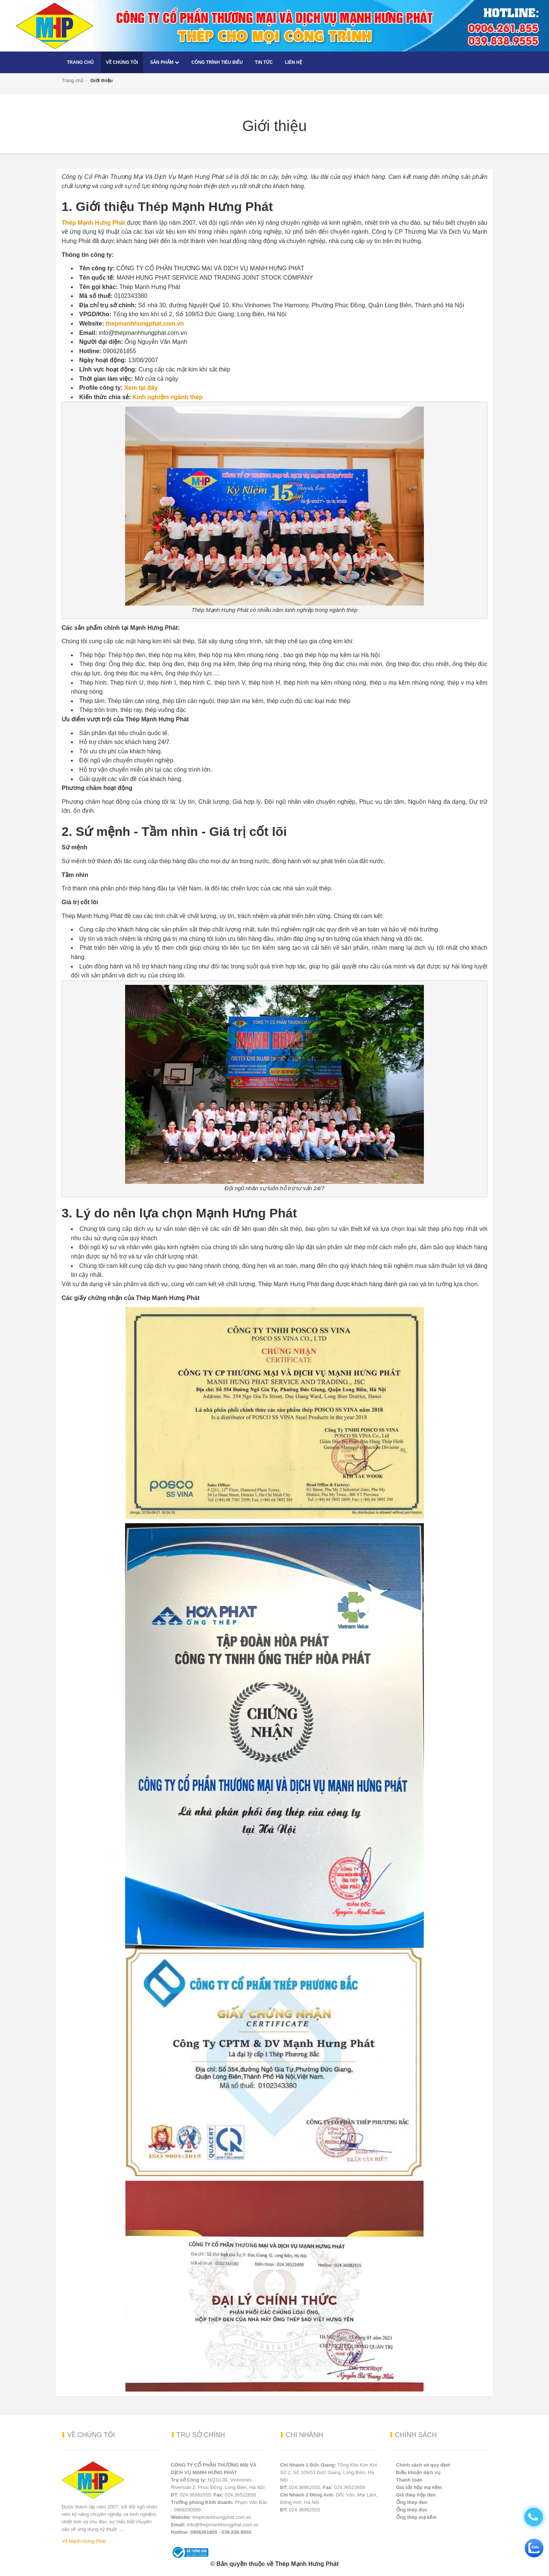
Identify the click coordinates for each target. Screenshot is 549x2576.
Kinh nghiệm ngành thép (168, 397)
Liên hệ (293, 62)
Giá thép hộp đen (416, 2495)
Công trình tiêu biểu (217, 62)
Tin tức (264, 62)
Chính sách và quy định (423, 2465)
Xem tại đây (141, 388)
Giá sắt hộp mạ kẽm (419, 2487)
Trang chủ (80, 62)
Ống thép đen (412, 2502)
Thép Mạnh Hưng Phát (93, 223)
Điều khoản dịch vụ (418, 2472)
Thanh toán (409, 2480)
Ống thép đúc (412, 2510)
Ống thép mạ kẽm (416, 2517)
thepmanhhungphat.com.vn (145, 323)
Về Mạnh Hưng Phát (84, 2541)
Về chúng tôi (122, 62)
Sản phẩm (164, 62)
